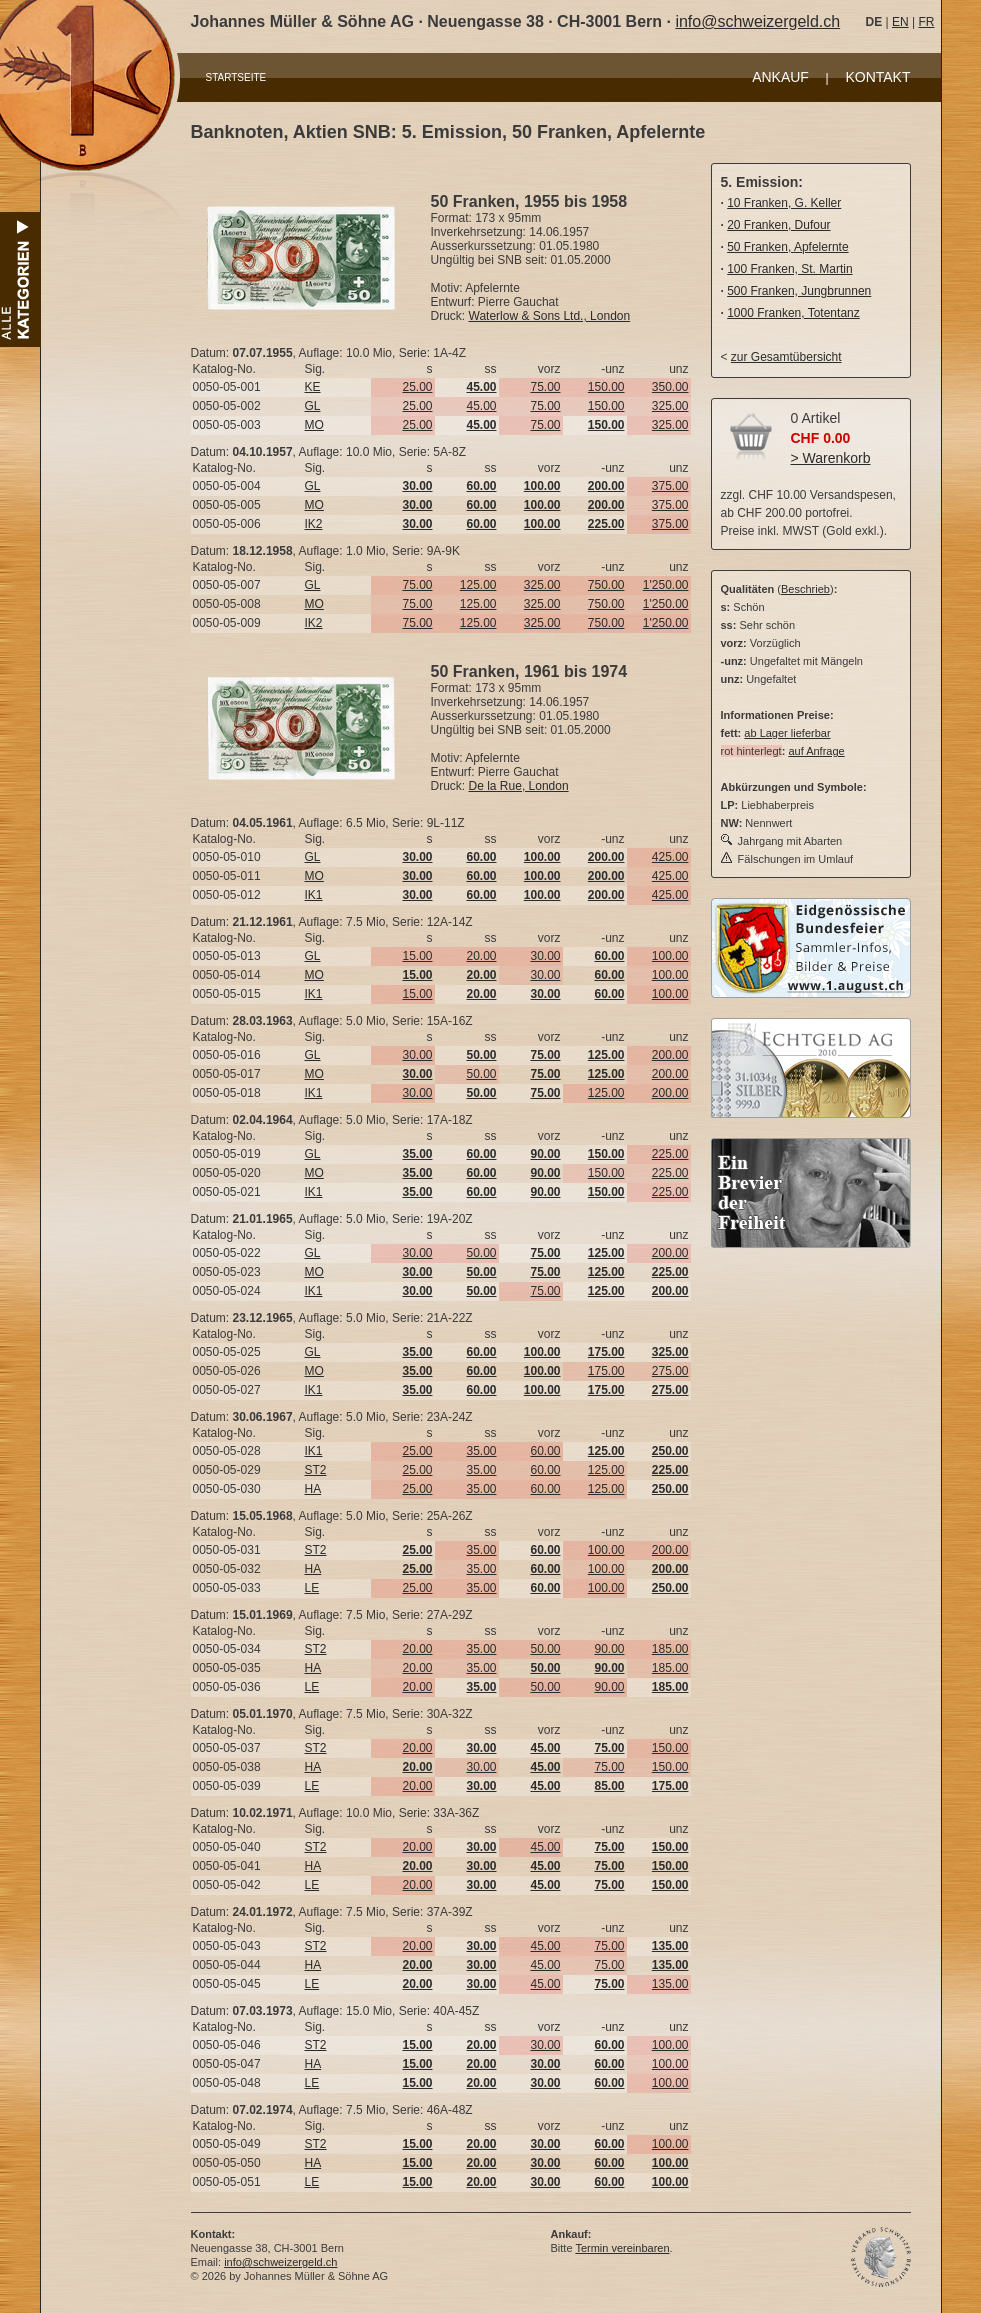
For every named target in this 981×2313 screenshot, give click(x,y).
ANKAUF (780, 77)
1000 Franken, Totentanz (793, 313)
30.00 (545, 956)
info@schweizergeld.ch (757, 21)
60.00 (545, 1451)
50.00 (481, 1074)
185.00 (670, 1649)
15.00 (417, 956)
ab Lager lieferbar (787, 733)
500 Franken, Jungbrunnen (799, 291)
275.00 (670, 1371)
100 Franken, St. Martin (789, 269)
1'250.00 (666, 585)
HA (313, 1489)
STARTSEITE (236, 77)
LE (312, 1588)
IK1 (314, 895)
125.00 (478, 585)
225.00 (670, 1154)
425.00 (670, 857)
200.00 (670, 1055)
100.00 (670, 956)
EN (900, 22)
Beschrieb (805, 589)
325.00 (670, 406)
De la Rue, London (519, 786)
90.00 (609, 1649)
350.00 (670, 387)
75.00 (545, 387)
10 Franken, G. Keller (784, 203)
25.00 (417, 387)
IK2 (314, 524)
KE (313, 387)
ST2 (316, 1470)
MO (314, 425)
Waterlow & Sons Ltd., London (550, 316)
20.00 (481, 956)
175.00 (606, 1371)
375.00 (670, 486)
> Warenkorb (831, 458)
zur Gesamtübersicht (786, 357)
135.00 (670, 1984)
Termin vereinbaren (622, 2248)
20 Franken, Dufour (778, 225)
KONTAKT (877, 77)
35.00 (481, 1451)
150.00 (606, 387)
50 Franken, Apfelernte (787, 247)
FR (926, 22)
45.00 (481, 406)
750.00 (606, 585)
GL (313, 406)
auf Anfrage (816, 751)
